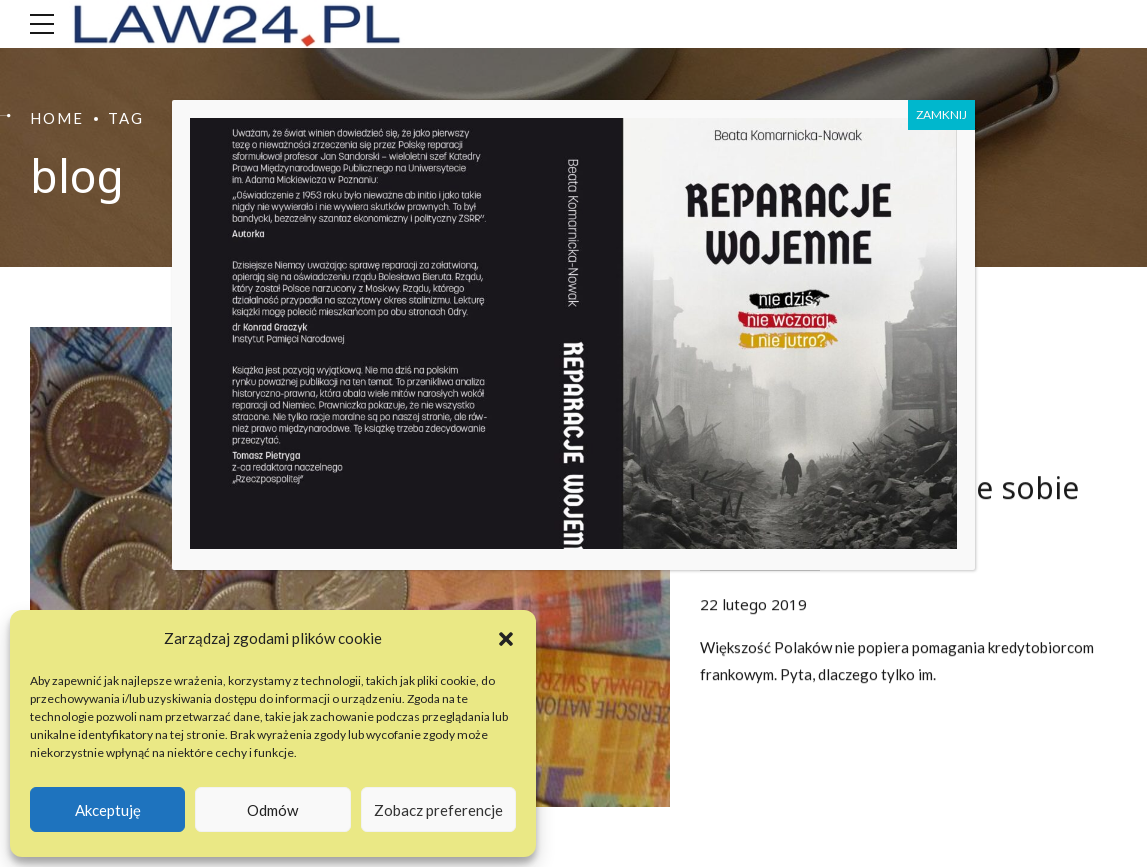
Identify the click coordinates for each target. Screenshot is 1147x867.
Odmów (272, 810)
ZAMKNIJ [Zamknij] (941, 114)
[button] (506, 639)
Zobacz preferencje (438, 810)
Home (57, 118)
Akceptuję (108, 810)
